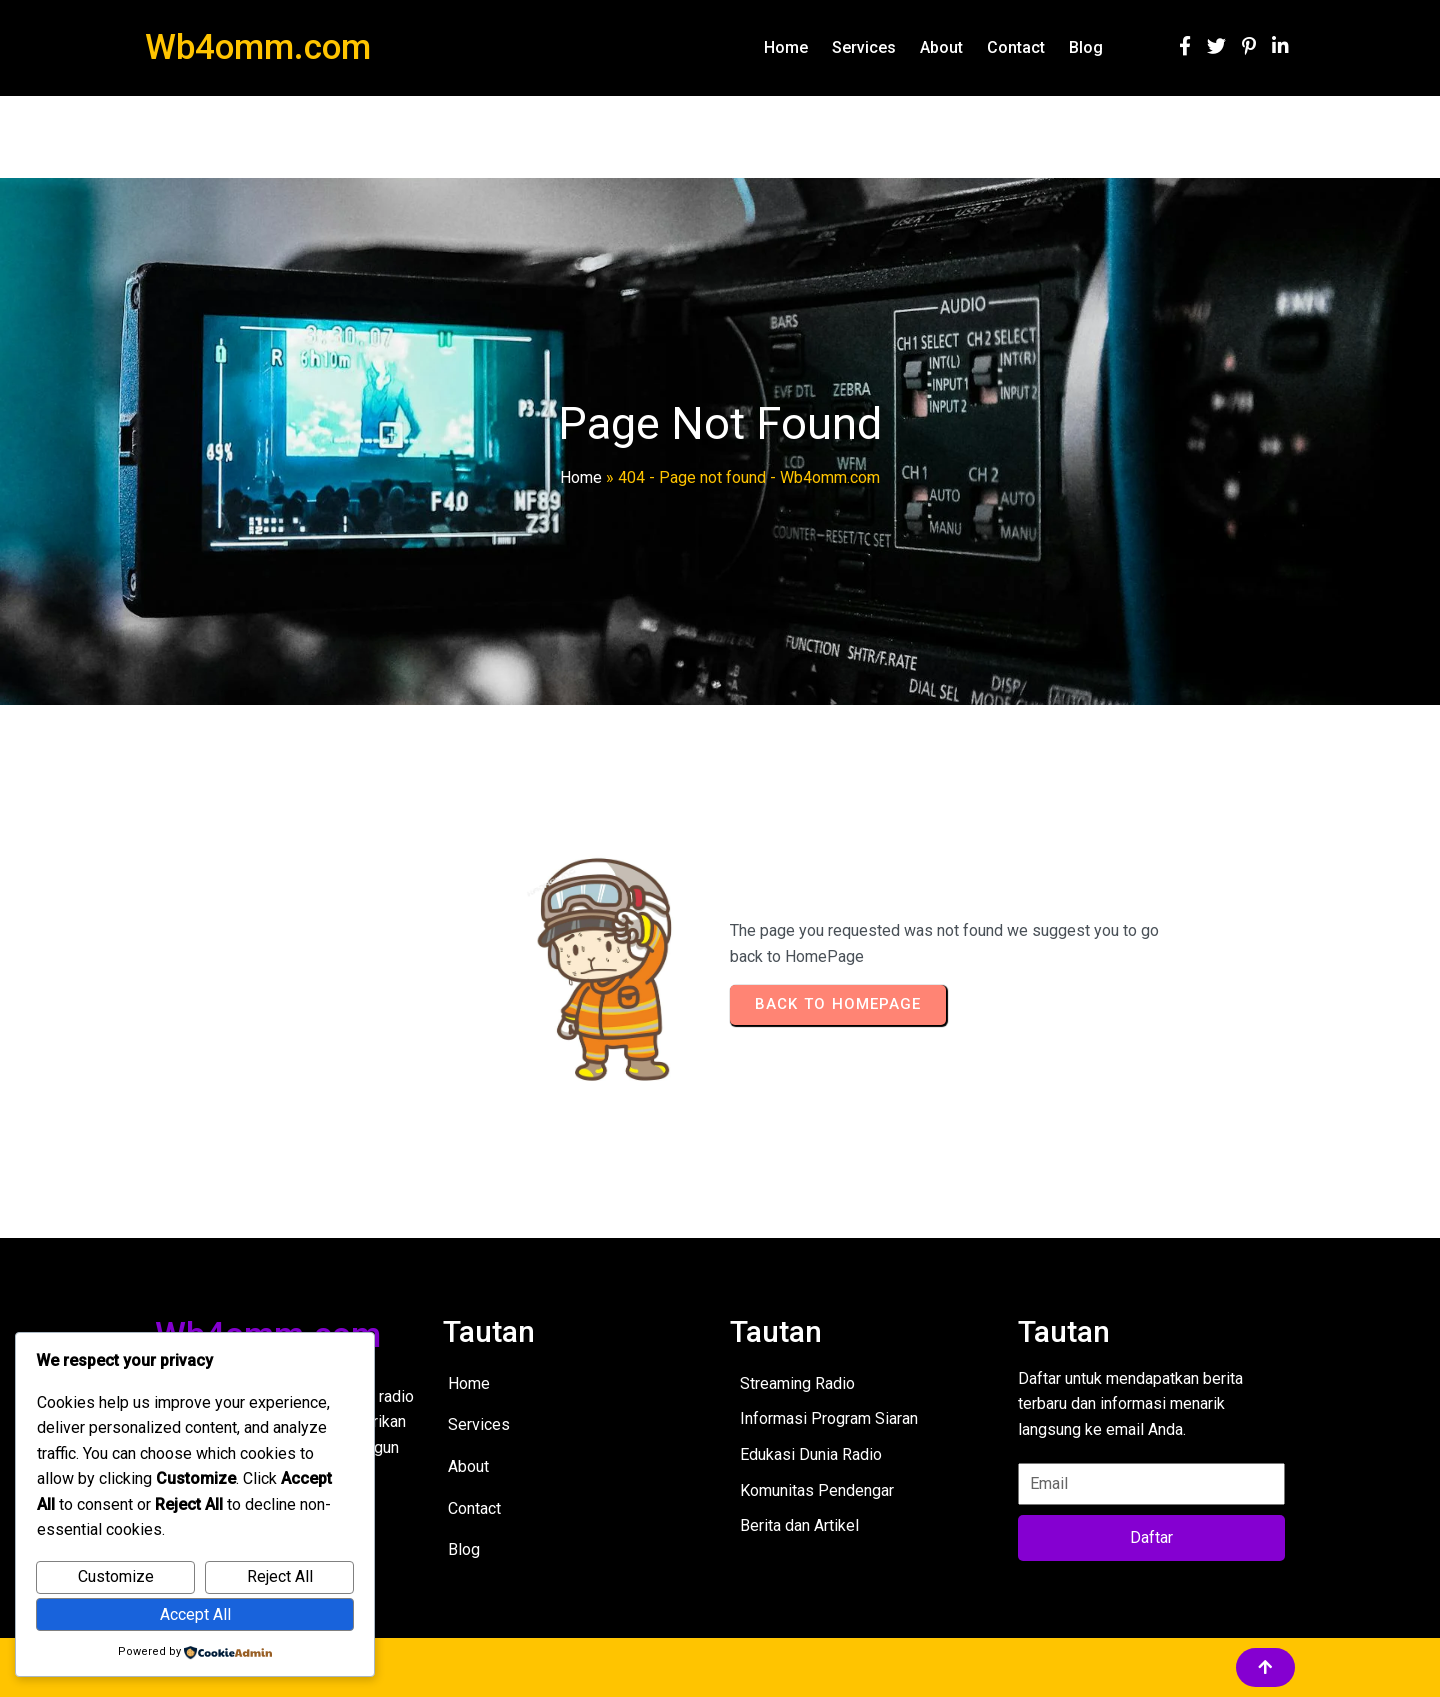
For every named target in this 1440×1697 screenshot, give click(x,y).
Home (581, 477)
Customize (116, 1576)
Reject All (280, 1576)
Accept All (195, 1614)
